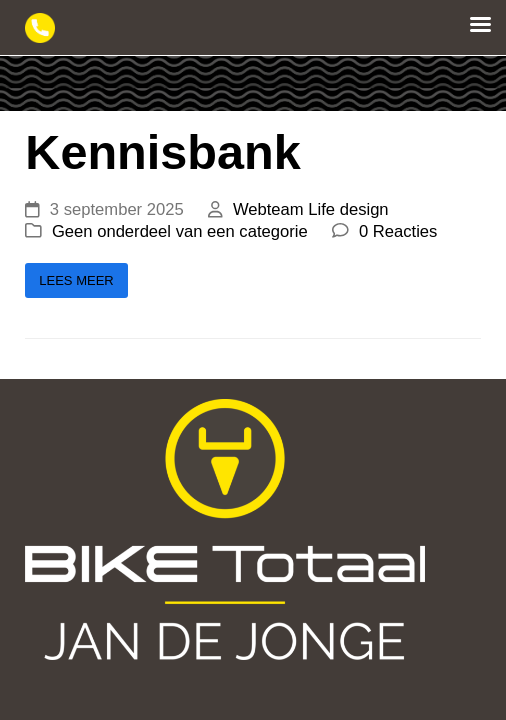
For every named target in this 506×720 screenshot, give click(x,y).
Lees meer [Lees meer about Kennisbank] (76, 280)
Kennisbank (162, 152)
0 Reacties (398, 231)
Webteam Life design (311, 209)
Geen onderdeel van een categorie (180, 231)
